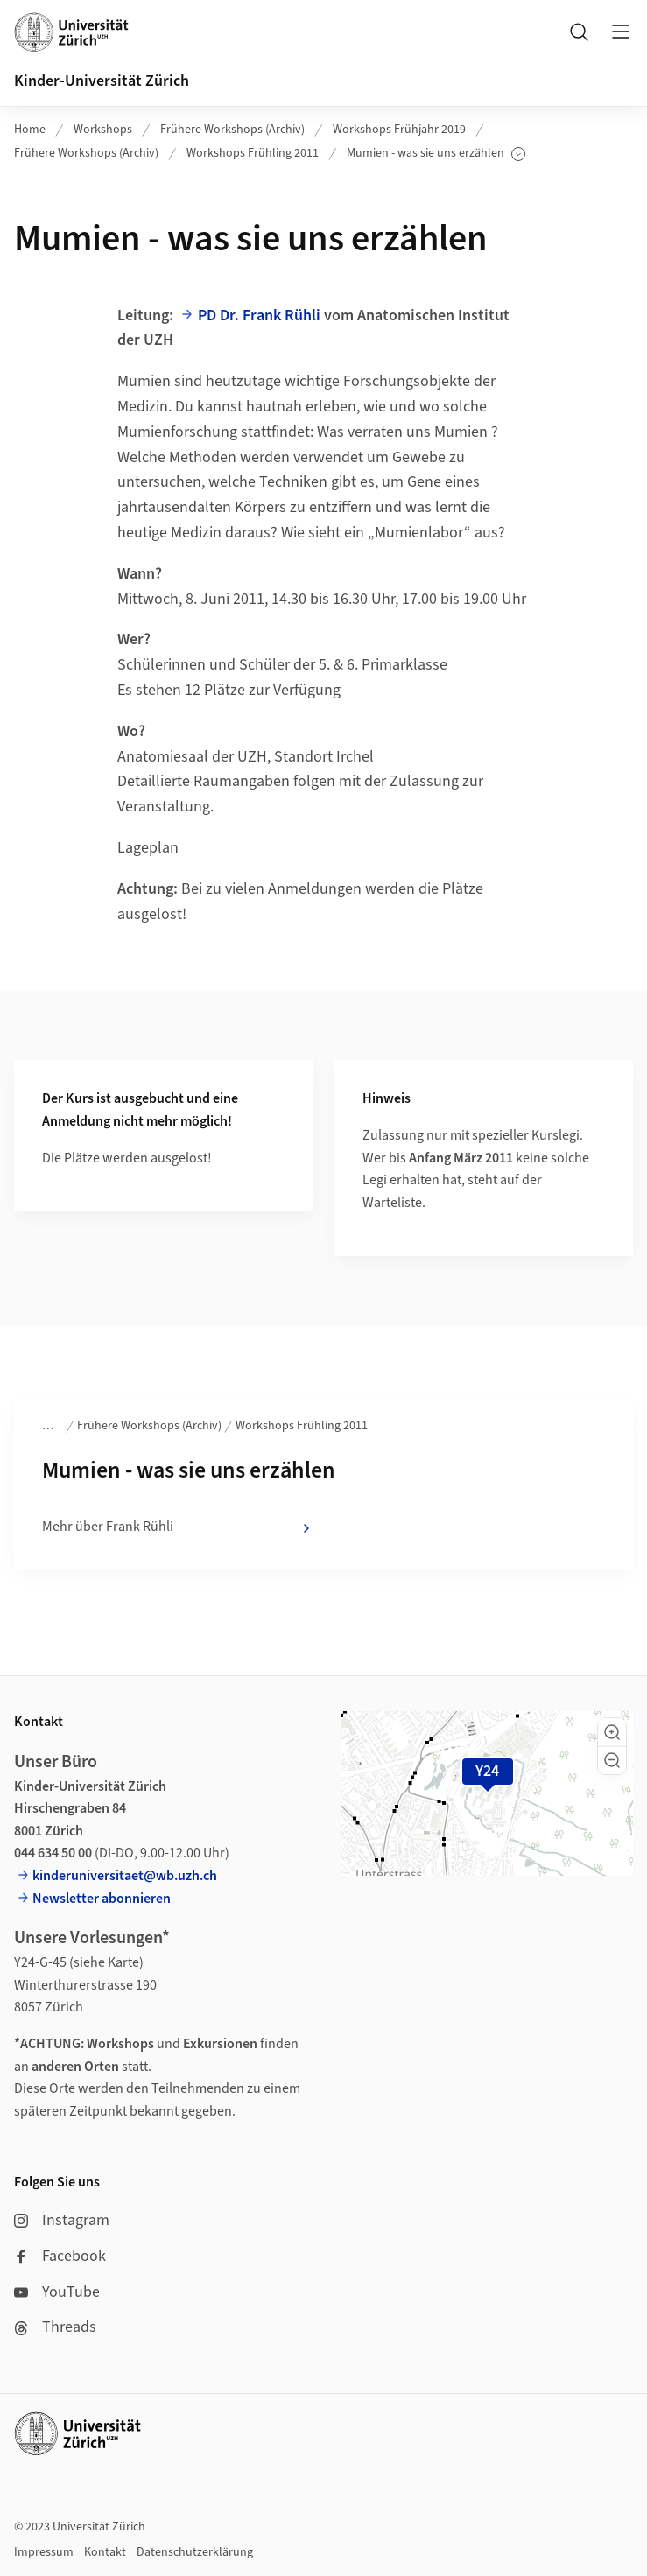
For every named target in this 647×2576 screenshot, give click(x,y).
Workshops (103, 129)
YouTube (57, 2292)
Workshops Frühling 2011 (252, 153)
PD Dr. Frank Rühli (259, 315)
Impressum (44, 2552)
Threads (55, 2327)
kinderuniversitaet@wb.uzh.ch (124, 1875)
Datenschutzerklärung (195, 2552)
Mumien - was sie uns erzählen (436, 153)
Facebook (60, 2256)
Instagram (61, 2220)
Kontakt (105, 2552)
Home (30, 129)
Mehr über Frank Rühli (177, 1527)
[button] (612, 1732)
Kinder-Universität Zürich (101, 81)
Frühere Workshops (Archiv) (232, 129)
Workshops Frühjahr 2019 (399, 129)
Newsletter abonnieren (101, 1898)
